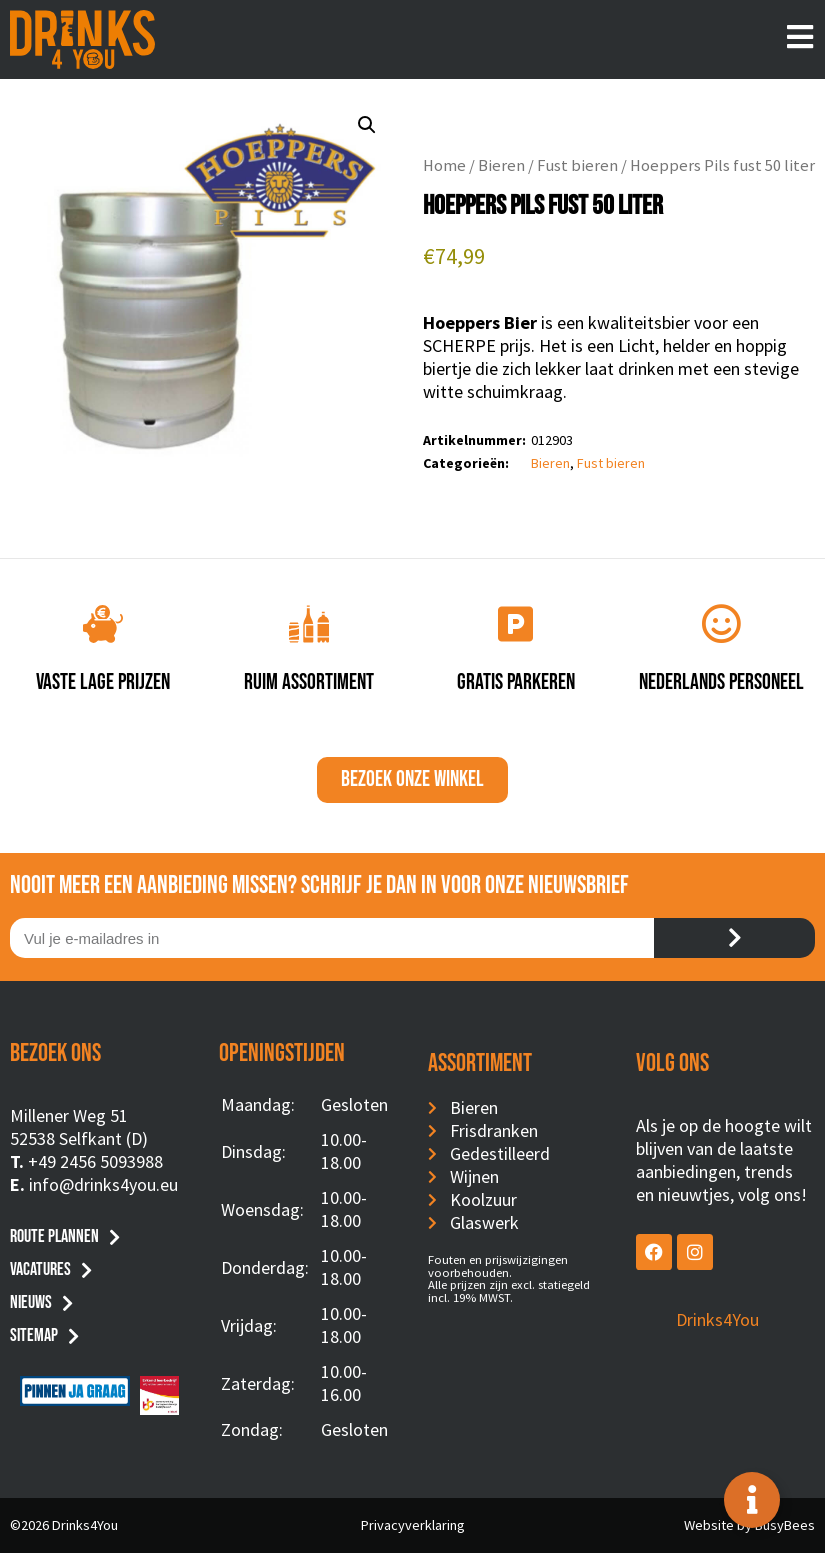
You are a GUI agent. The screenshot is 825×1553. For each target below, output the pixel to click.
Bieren (501, 165)
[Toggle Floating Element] (752, 1500)
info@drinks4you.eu (103, 1184)
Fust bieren (577, 165)
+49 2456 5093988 (95, 1161)
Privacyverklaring (413, 1525)
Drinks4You (717, 1319)
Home (444, 165)
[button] (367, 125)
